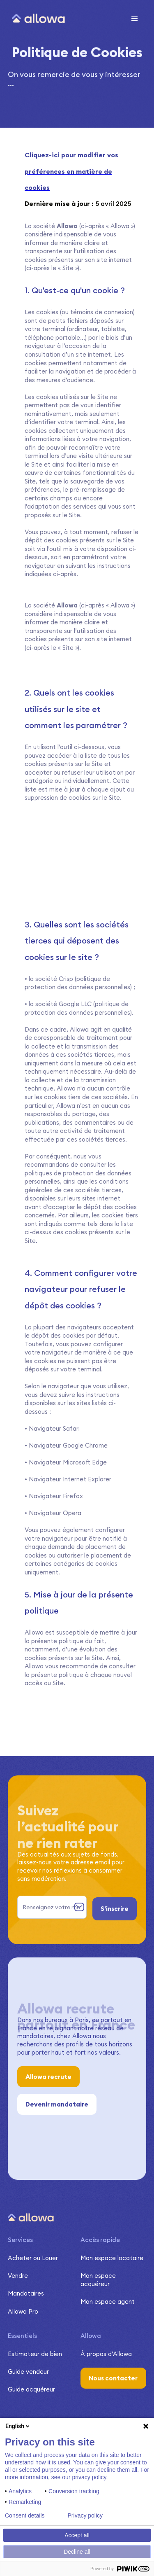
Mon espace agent (107, 2301)
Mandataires (26, 2293)
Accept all (77, 2535)
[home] (36, 19)
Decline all (77, 2551)
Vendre (18, 2275)
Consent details (25, 2515)
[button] (135, 18)
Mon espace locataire (111, 2258)
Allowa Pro (23, 2311)
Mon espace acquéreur (98, 2280)
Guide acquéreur (31, 2389)
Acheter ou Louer (33, 2258)
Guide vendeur (28, 2371)
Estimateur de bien (35, 2354)
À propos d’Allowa (106, 2354)
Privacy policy (85, 2515)
